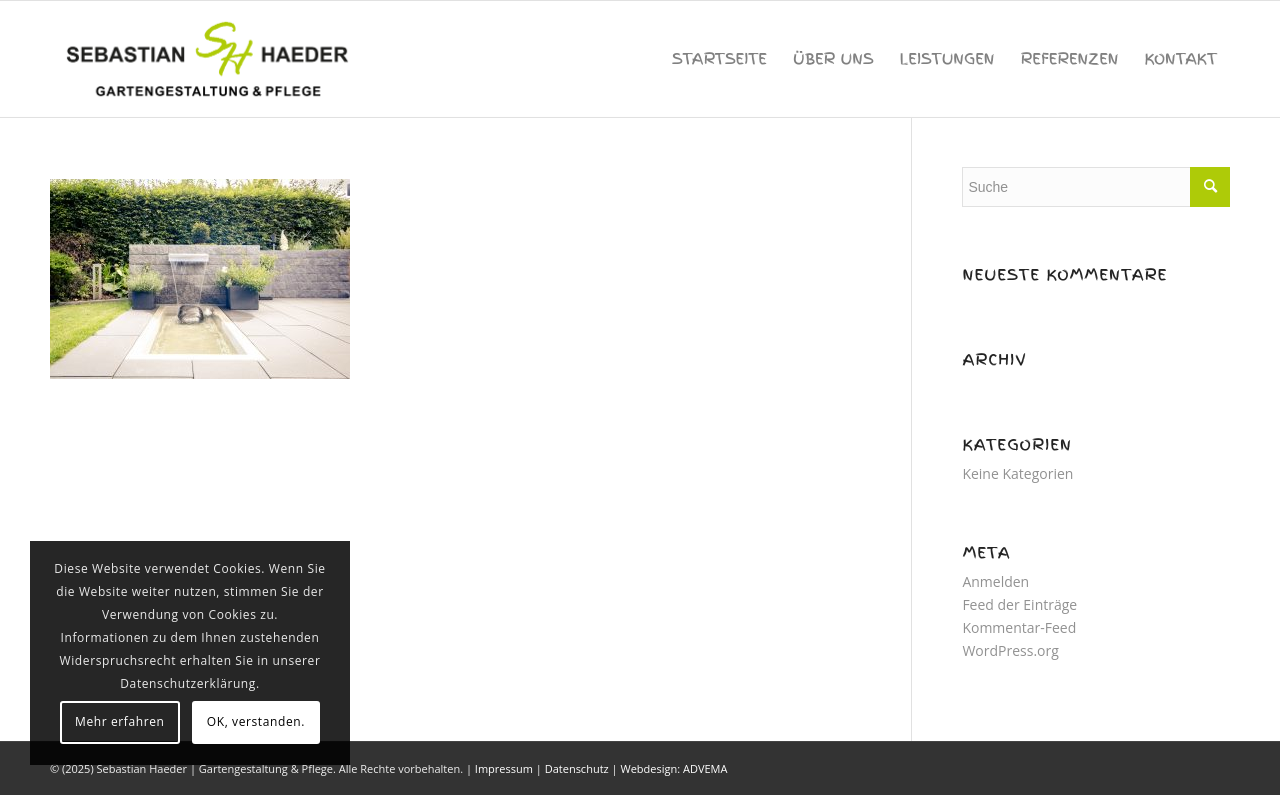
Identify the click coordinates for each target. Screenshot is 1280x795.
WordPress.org (1010, 650)
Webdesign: (650, 768)
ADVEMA (705, 768)
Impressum (504, 768)
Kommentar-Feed (1019, 627)
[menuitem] (719, 59)
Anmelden (995, 581)
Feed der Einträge (1019, 604)
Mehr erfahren (119, 721)
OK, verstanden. (256, 721)
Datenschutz (577, 768)
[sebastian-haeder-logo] (209, 59)
